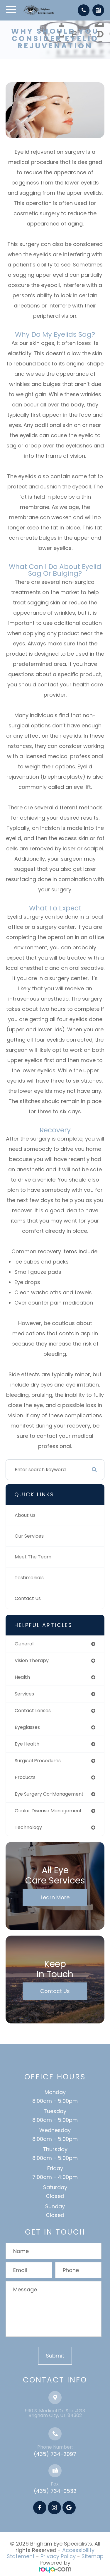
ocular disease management (48, 1810)
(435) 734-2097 (55, 2454)
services (24, 1693)
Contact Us (28, 1598)
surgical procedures (38, 1760)
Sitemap (93, 2556)
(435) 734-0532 (55, 2491)
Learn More (55, 1897)
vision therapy (32, 1660)
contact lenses (33, 1710)
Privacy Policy (58, 2556)
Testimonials (29, 1577)
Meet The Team (33, 1556)
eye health (27, 1744)
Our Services (29, 1536)
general (24, 1643)
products (25, 1777)
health (22, 1677)
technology (28, 1827)
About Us (25, 1515)
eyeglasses (27, 1727)
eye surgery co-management (49, 1794)
